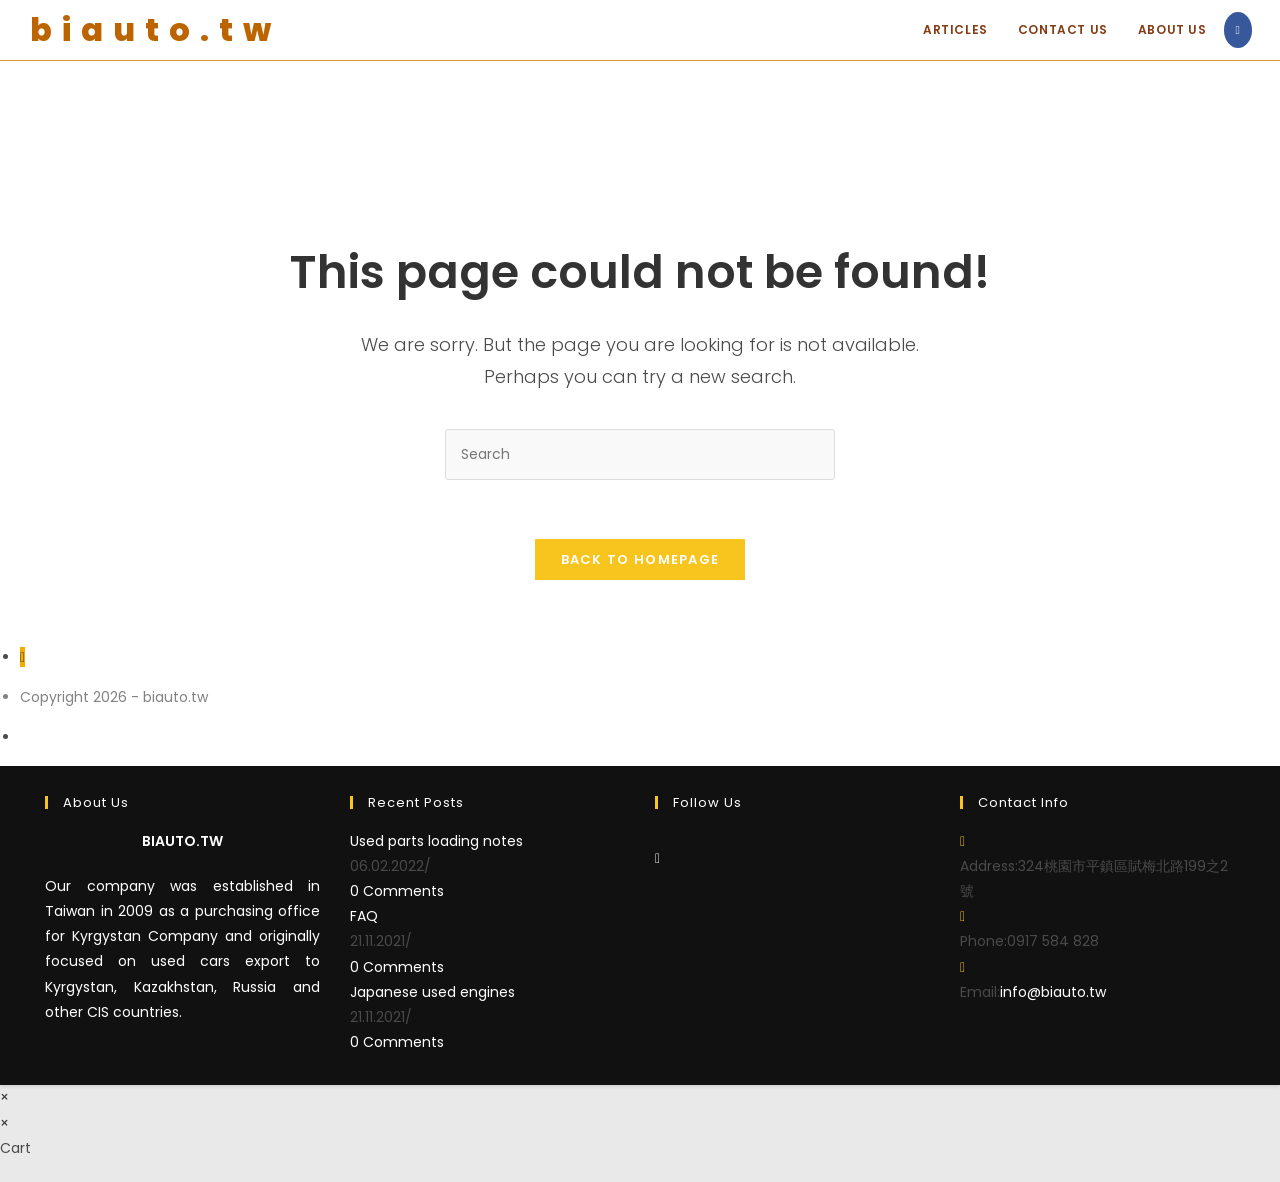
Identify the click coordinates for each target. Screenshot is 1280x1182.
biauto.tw (155, 29)
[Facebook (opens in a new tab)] (1238, 30)
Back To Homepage (640, 560)
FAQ (364, 917)
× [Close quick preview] (4, 1098)
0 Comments (397, 892)
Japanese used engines (432, 993)
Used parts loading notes (436, 842)
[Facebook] (657, 859)
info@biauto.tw (1053, 993)
